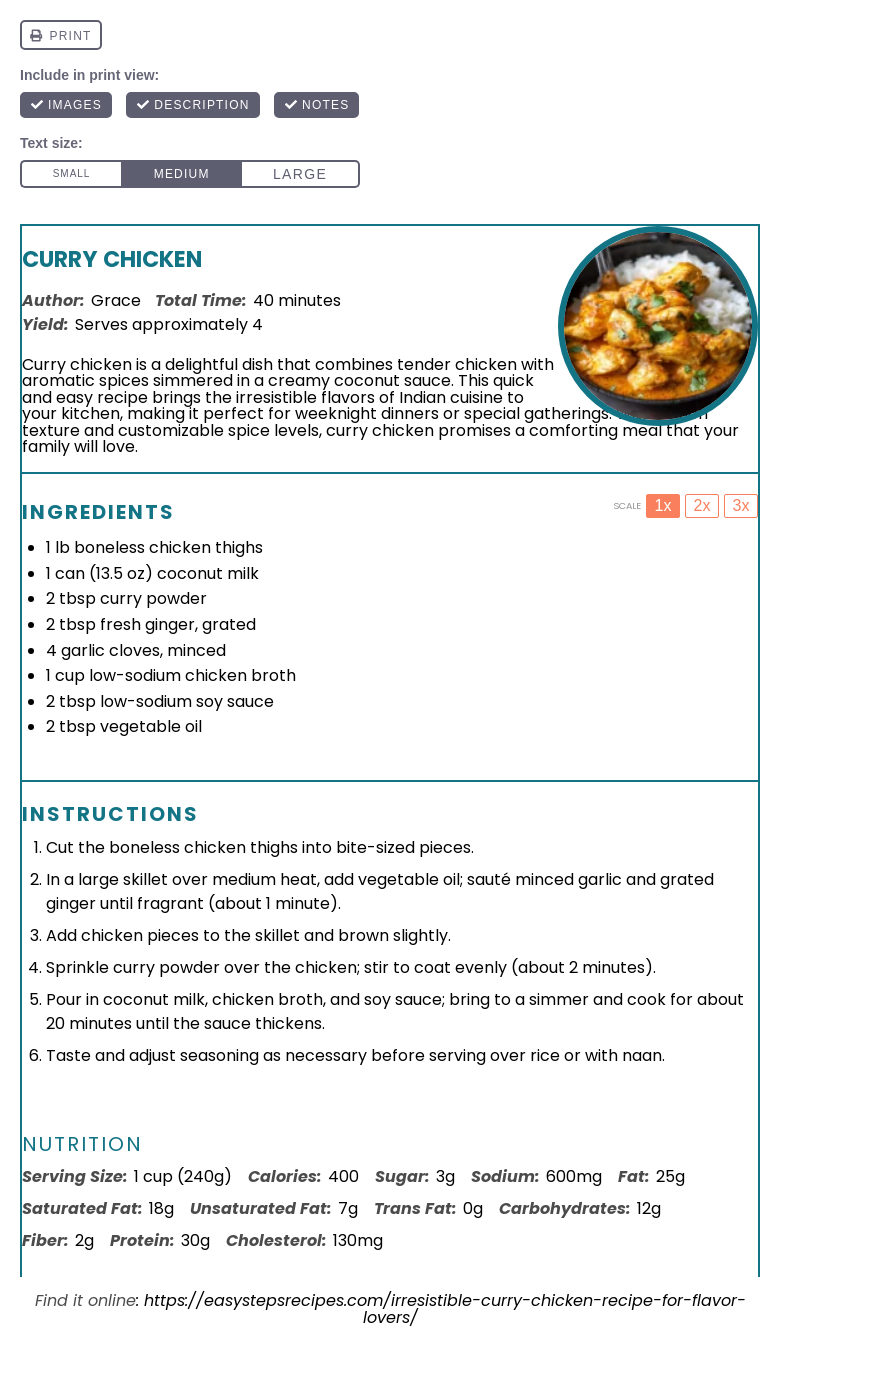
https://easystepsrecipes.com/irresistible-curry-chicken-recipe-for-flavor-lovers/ (445, 1309)
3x (741, 505)
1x (663, 505)
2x (702, 505)
